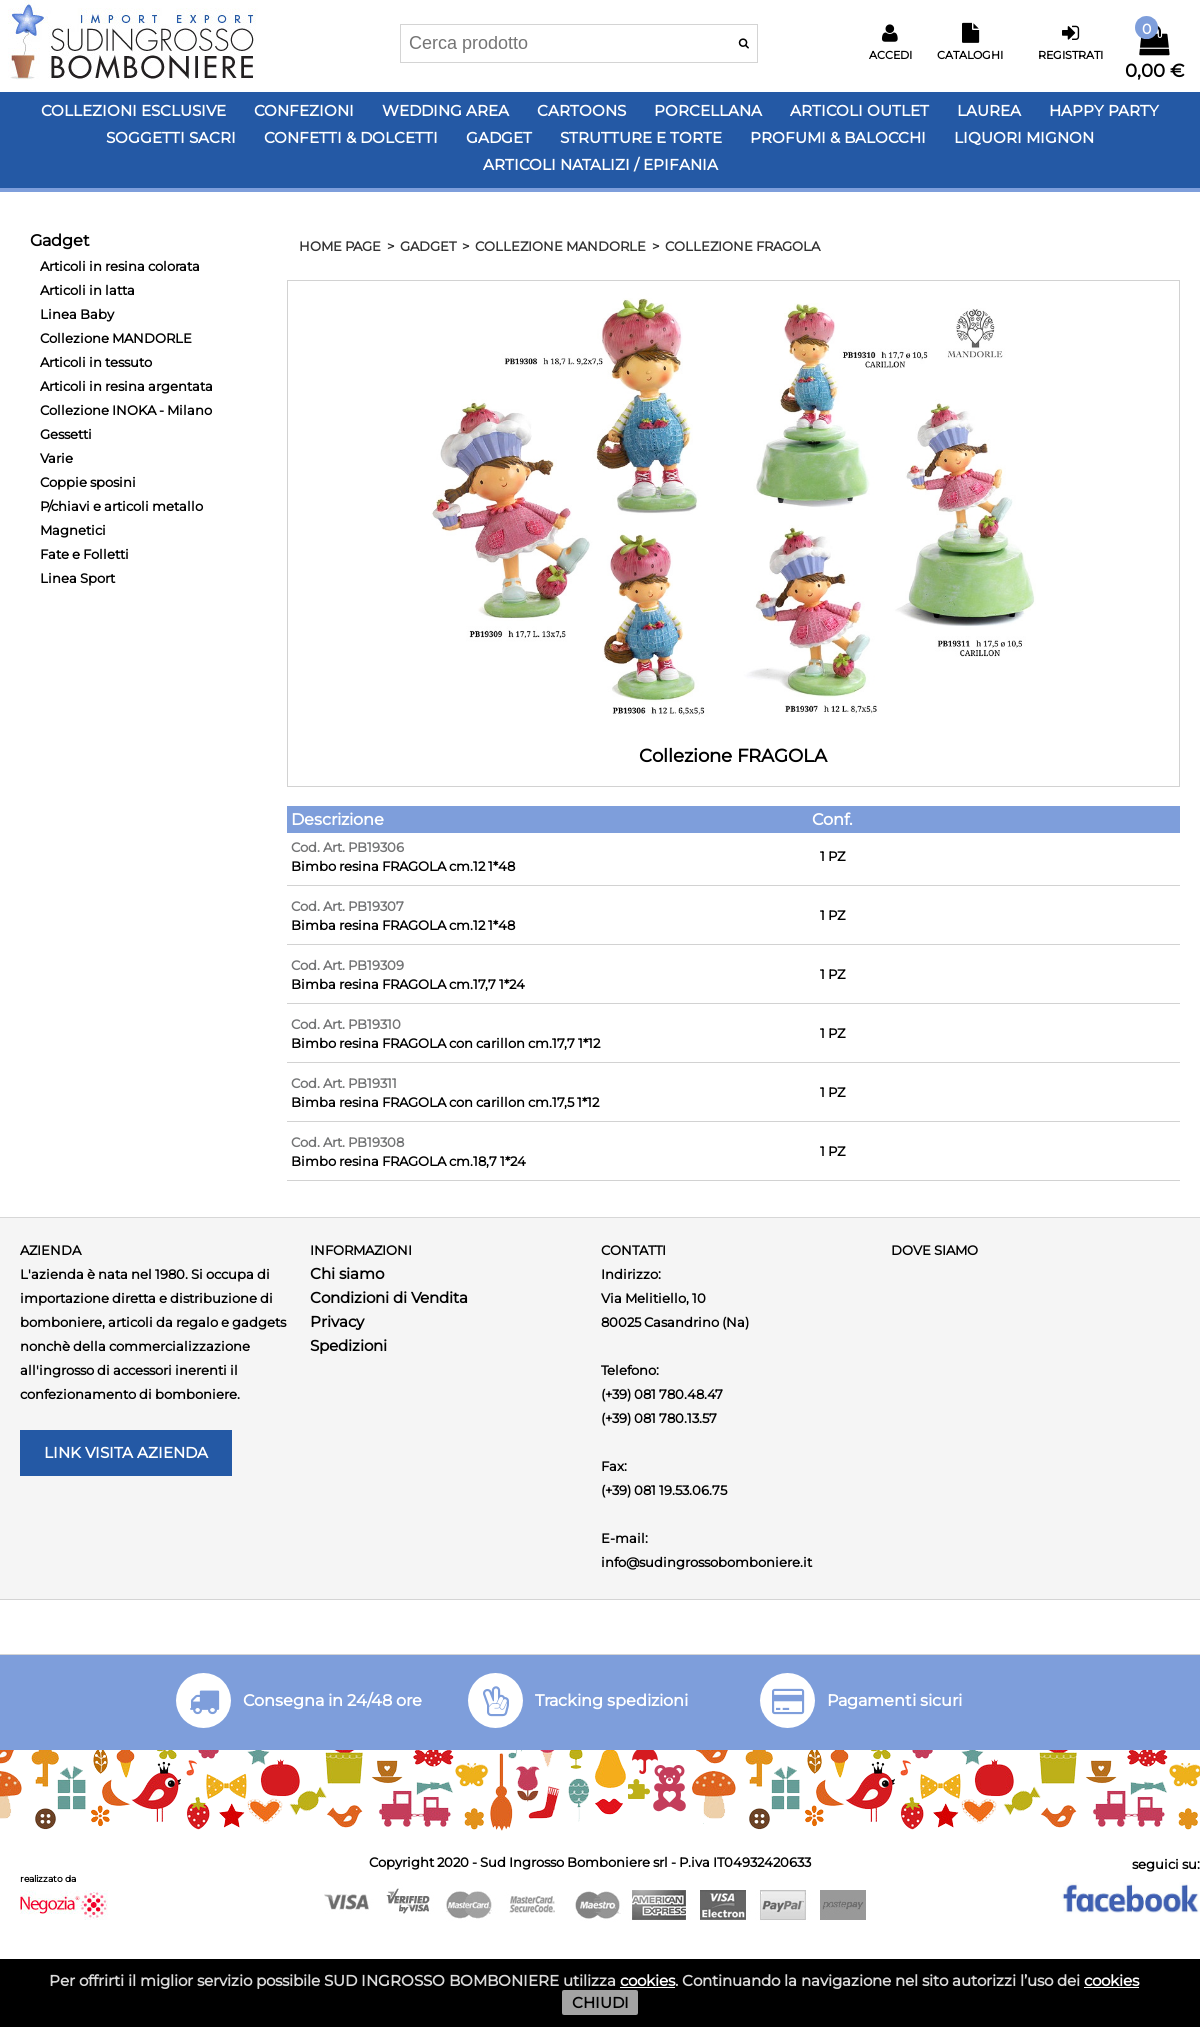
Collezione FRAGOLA (742, 246)
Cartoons (581, 110)
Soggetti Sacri (171, 137)
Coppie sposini (88, 482)
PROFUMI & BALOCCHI (838, 137)
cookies (647, 1980)
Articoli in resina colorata (120, 266)
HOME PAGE (340, 246)
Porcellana (708, 110)
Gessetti (66, 434)
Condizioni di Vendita (389, 1297)
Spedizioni (348, 1345)
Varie (56, 458)
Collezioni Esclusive (133, 110)
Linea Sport (77, 578)
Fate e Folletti (84, 554)
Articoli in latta (87, 290)
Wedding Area (445, 110)
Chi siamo (347, 1273)
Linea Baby (77, 314)
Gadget (499, 137)
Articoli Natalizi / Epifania (600, 164)
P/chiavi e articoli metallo (121, 506)
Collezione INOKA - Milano (126, 410)
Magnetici (73, 530)
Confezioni (304, 110)
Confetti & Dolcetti (351, 137)
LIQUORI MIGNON (1024, 137)
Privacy (337, 1321)
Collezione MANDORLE (116, 338)
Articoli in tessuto (96, 362)
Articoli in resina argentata (126, 386)
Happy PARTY (1104, 110)
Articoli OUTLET (859, 110)
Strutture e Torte (641, 137)
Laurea (989, 110)
